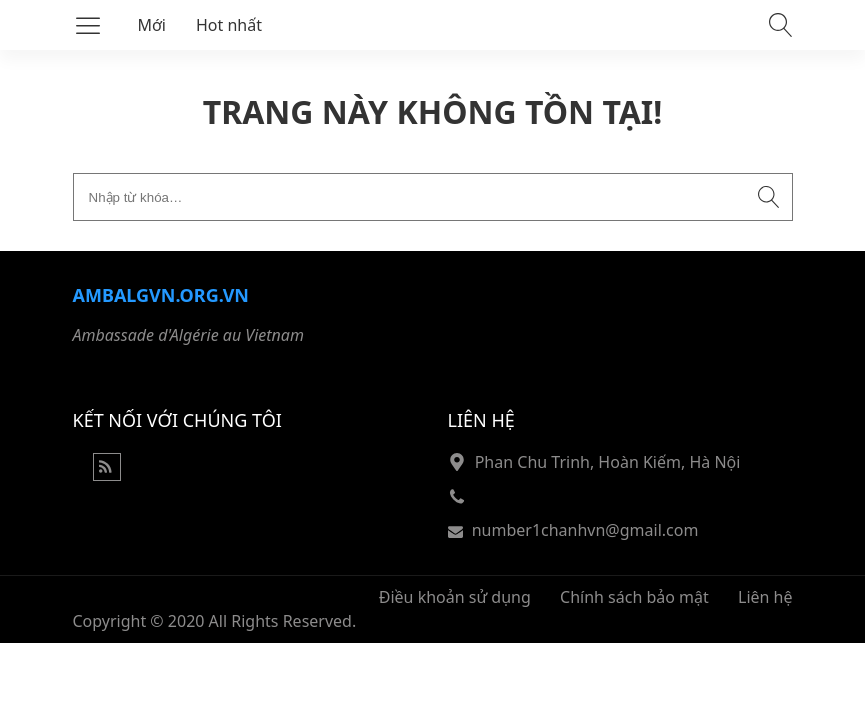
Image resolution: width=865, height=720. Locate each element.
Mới (152, 25)
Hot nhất (229, 25)
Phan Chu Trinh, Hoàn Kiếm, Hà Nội (608, 462)
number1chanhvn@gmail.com (585, 530)
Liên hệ (765, 597)
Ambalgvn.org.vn (161, 295)
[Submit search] (769, 197)
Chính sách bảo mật (634, 597)
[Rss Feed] (107, 475)
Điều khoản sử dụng (455, 597)
